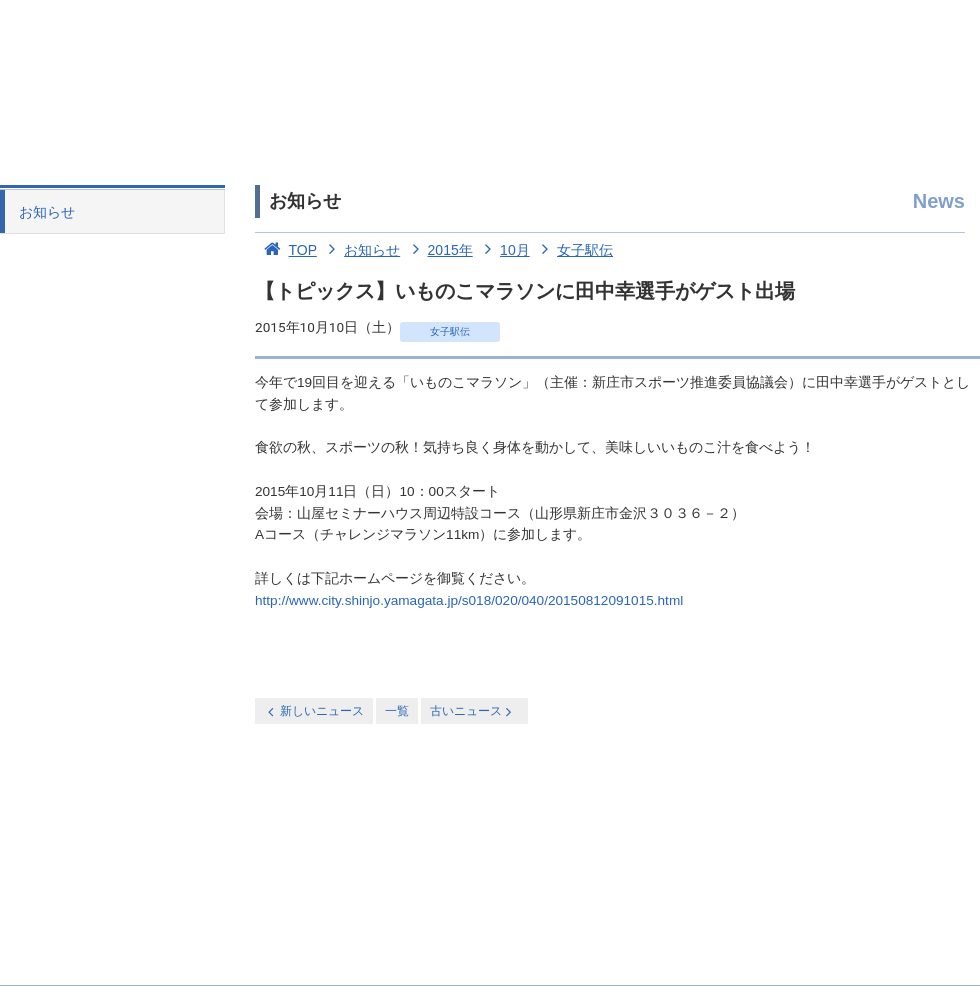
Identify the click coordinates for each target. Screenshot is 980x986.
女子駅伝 (574, 250)
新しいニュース (314, 711)
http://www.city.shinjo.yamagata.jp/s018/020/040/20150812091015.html (469, 600)
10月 (503, 250)
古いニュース (472, 711)
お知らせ (47, 212)
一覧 (397, 711)
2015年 (438, 250)
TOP (286, 250)
